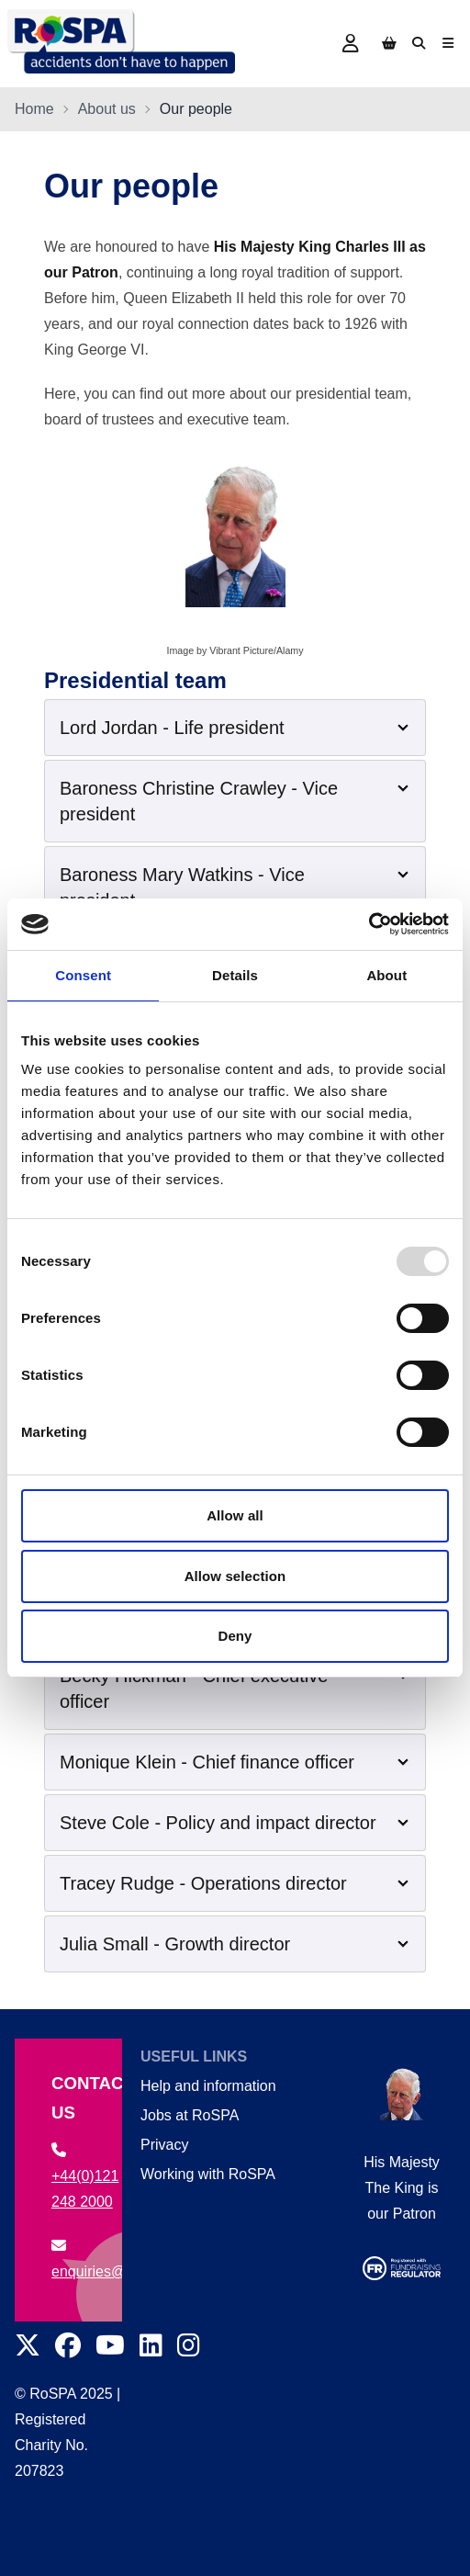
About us (107, 109)
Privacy (164, 2144)
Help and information (208, 2086)
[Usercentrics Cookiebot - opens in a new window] (368, 924)
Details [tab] (235, 975)
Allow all (235, 1515)
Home (34, 109)
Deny (235, 1636)
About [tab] (386, 975)
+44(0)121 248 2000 (84, 2175)
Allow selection (235, 1576)
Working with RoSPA (207, 2174)
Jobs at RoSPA (189, 2115)
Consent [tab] (83, 975)
